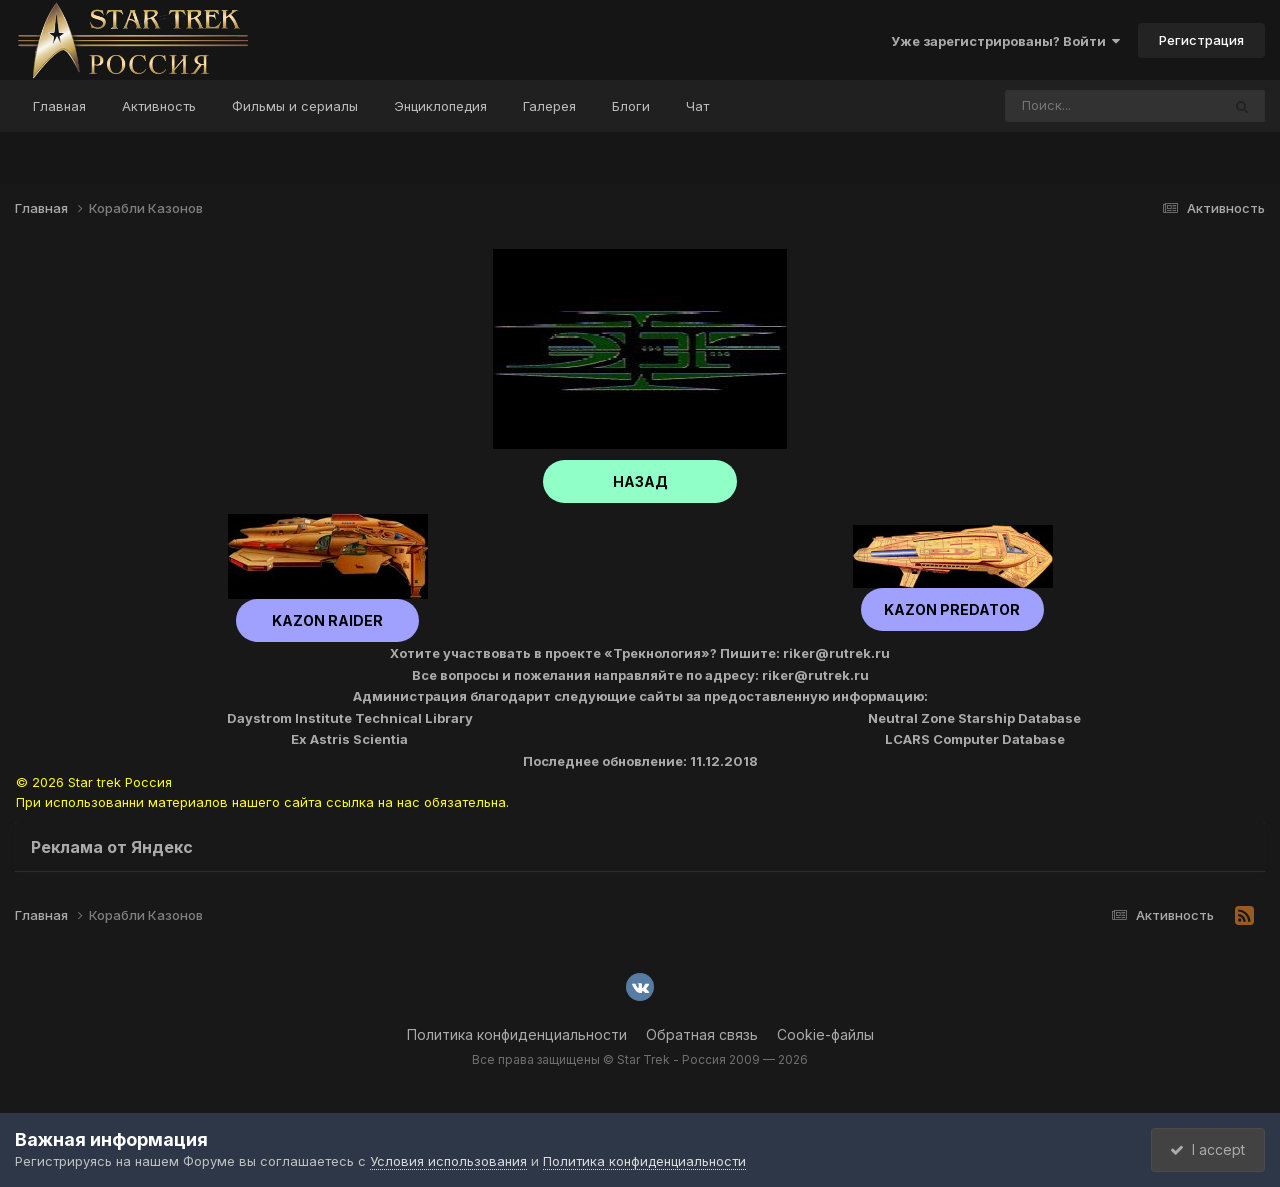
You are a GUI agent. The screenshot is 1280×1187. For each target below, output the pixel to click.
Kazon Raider (327, 620)
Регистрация (1201, 40)
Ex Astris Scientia (349, 739)
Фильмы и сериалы (295, 106)
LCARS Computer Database (975, 739)
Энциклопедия (440, 106)
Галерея (549, 106)
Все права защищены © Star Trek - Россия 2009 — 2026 (640, 1059)
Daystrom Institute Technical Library (350, 718)
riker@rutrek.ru (836, 653)
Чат (697, 106)
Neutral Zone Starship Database (974, 718)
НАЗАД (640, 481)
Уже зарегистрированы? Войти (1005, 41)
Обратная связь (702, 1034)
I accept (1206, 1149)
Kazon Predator (953, 609)
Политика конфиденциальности (517, 1034)
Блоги (631, 106)
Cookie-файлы (825, 1034)
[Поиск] (1075, 106)
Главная (59, 106)
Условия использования (448, 1161)
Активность (159, 106)
